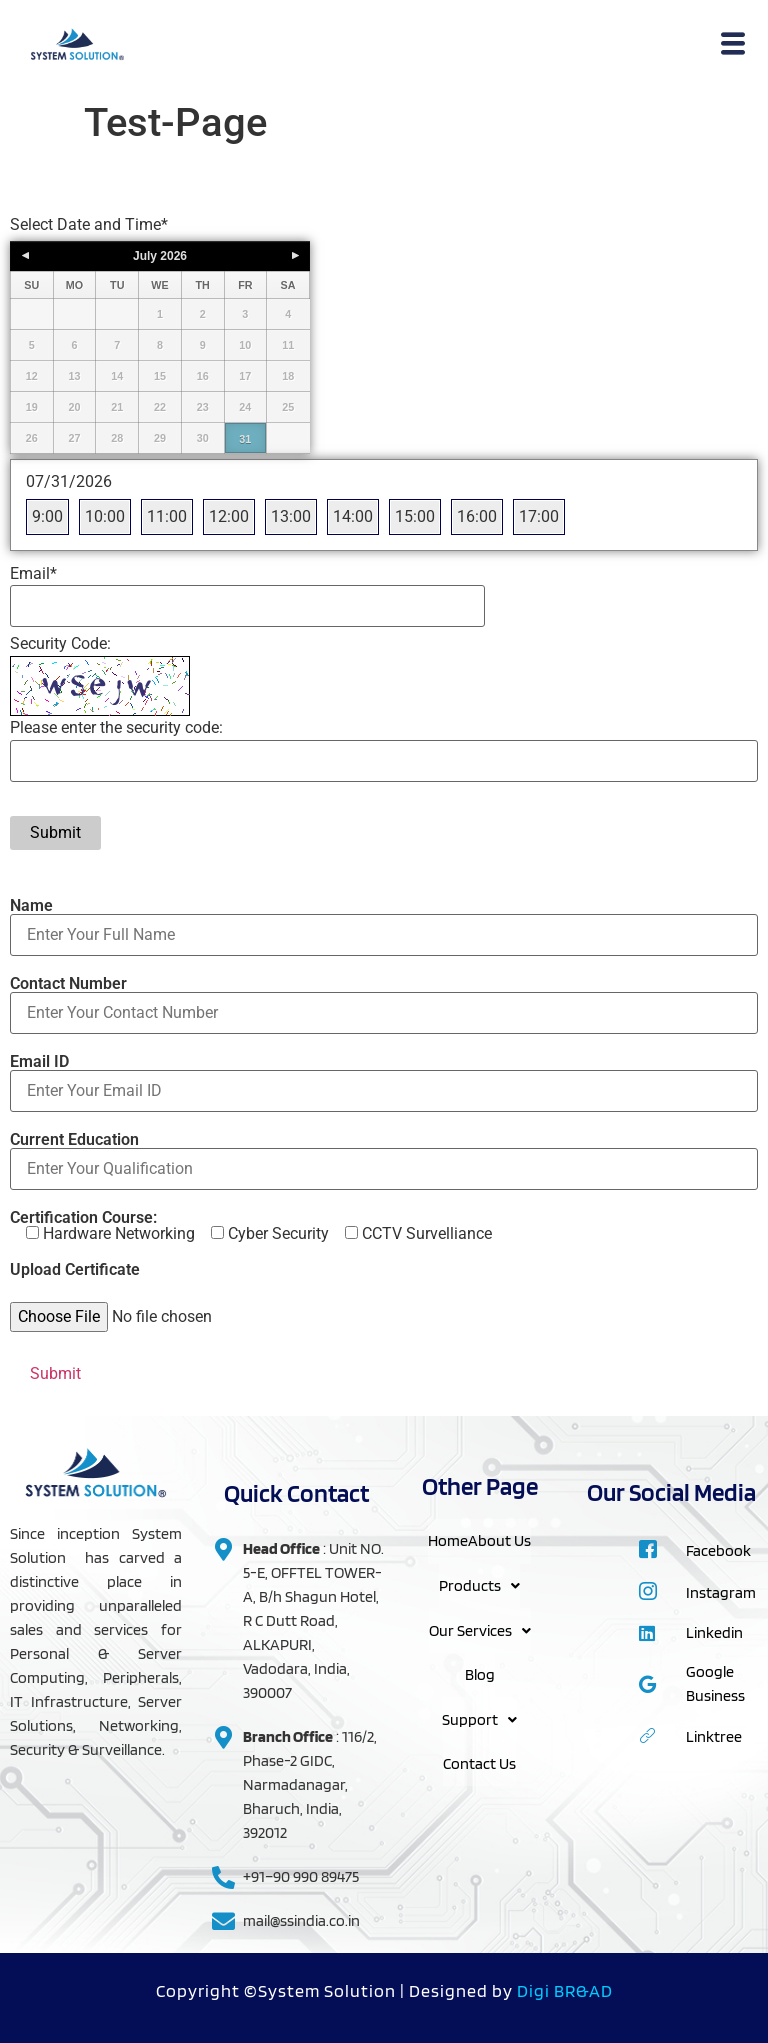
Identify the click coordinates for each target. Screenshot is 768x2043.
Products (479, 1584)
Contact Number (384, 999)
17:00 (539, 516)
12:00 (229, 516)
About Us (499, 1540)
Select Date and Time (89, 225)
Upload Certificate (75, 1270)
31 (245, 439)
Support (479, 1716)
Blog (480, 1672)
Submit (55, 832)
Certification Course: (251, 1226)
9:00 (47, 516)
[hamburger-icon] (733, 46)
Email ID (384, 1077)
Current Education (384, 1155)
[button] (479, 1585)
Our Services (480, 1628)
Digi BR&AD (565, 1990)
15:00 (415, 516)
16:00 (477, 516)
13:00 (291, 516)
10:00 (105, 516)
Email (33, 574)
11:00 (167, 516)
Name (384, 921)
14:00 (353, 516)
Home (448, 1540)
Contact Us (479, 1760)
